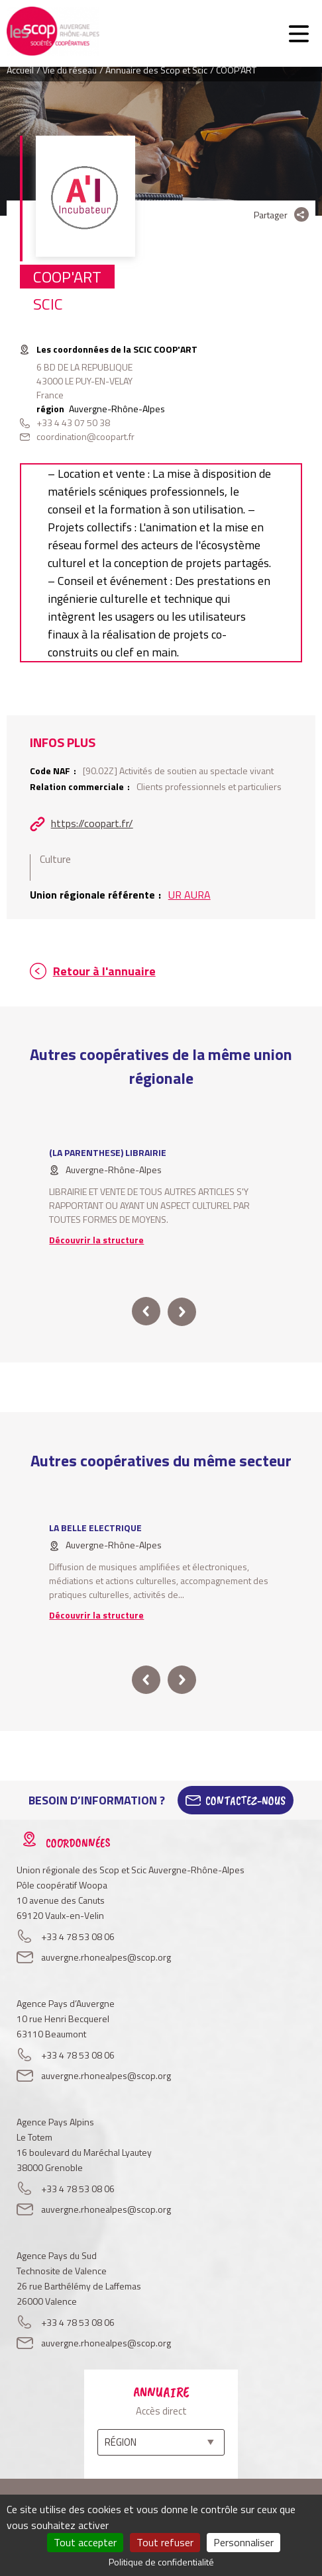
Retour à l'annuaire (104, 971)
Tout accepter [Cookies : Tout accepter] (85, 2542)
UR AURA (189, 895)
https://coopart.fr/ (92, 823)
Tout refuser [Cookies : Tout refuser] (164, 2542)
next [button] (182, 1311)
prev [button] (146, 1311)
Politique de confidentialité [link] (161, 2562)
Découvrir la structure (96, 1240)
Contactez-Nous (245, 1800)
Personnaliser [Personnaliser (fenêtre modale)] (243, 2542)
